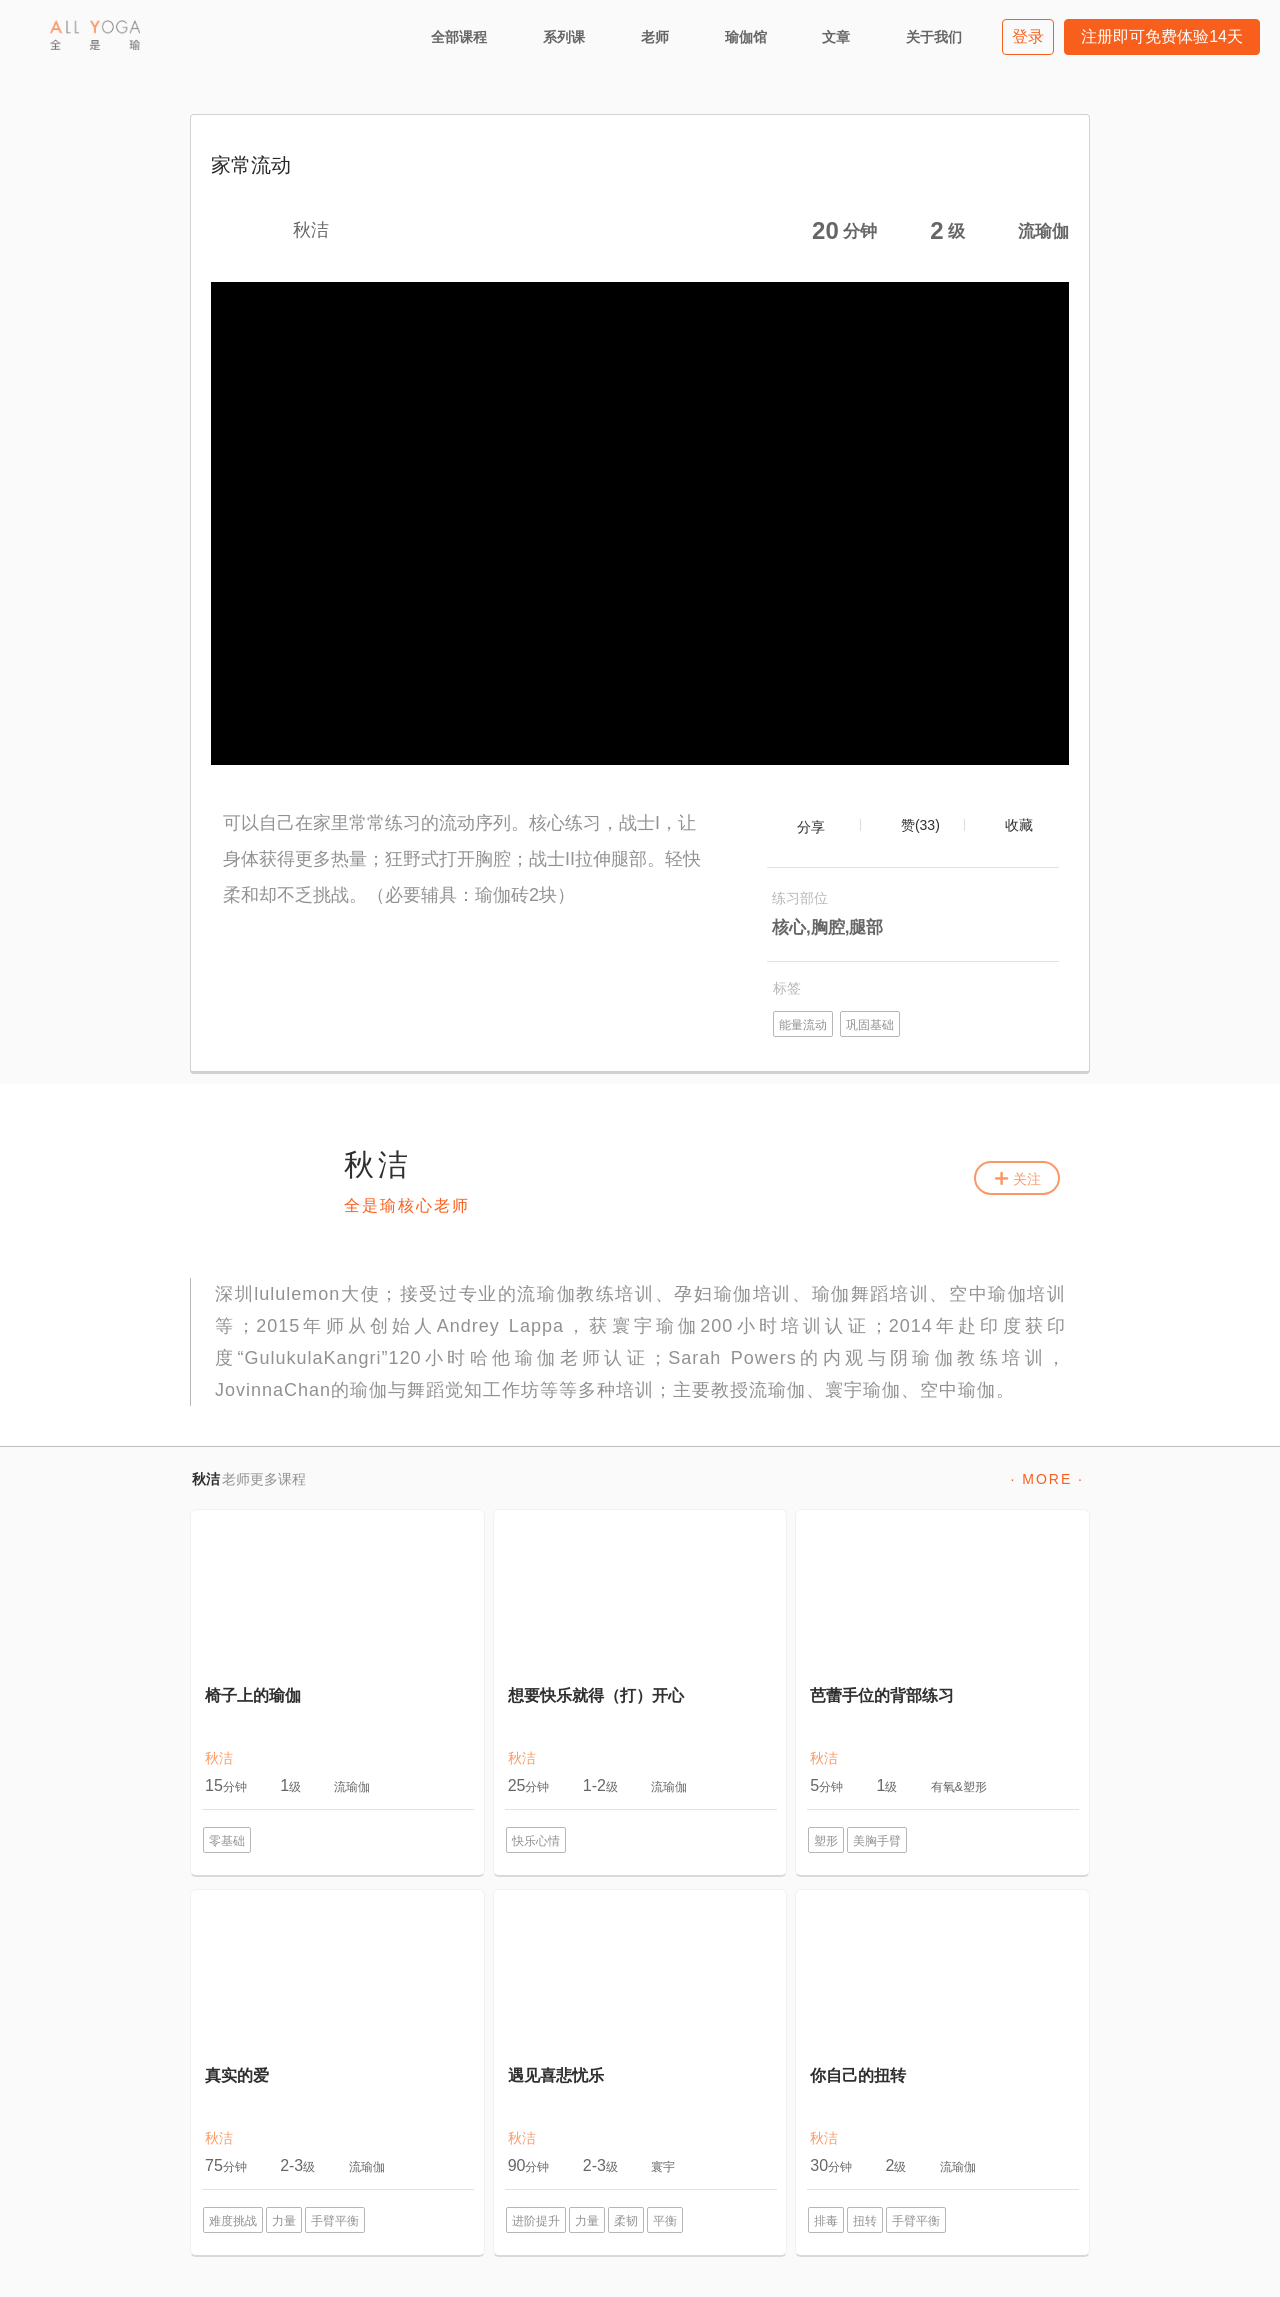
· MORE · (1047, 1479)
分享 (811, 827)
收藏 (1019, 825)
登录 (1028, 36)
